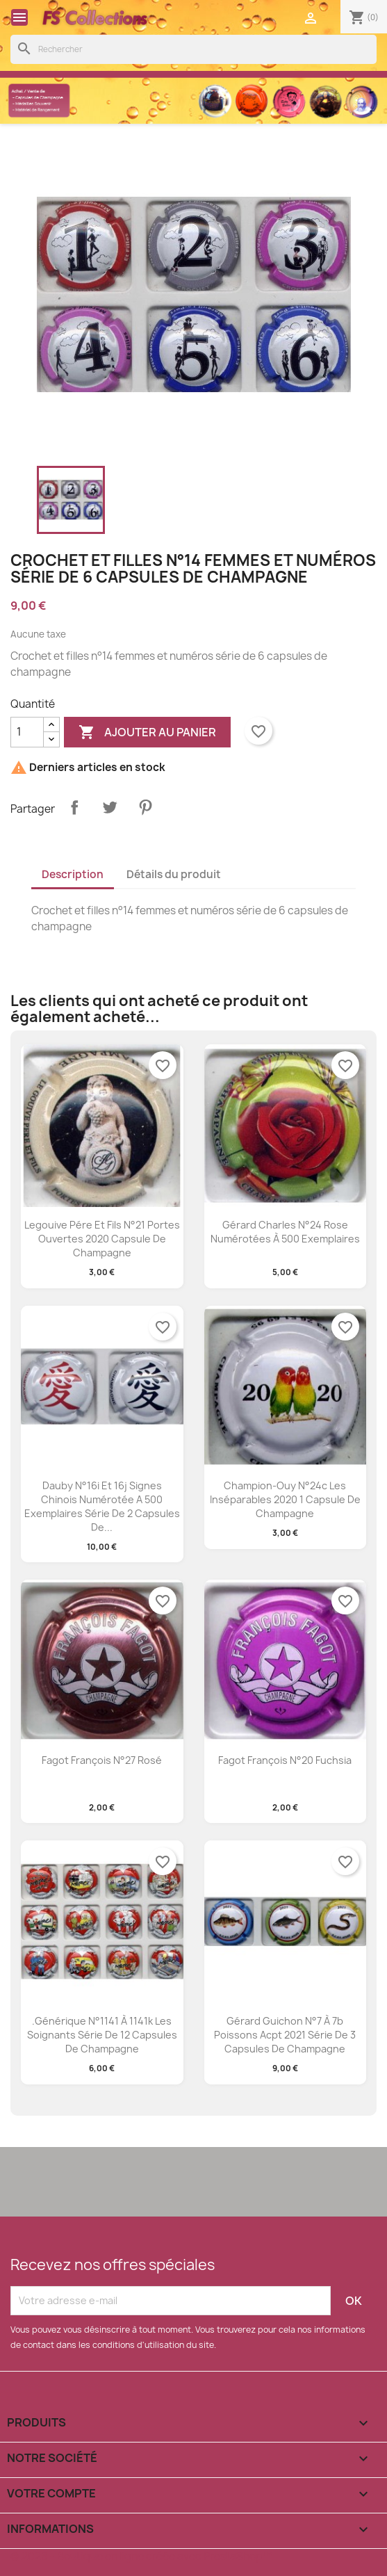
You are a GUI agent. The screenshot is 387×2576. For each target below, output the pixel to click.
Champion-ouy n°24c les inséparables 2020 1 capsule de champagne (285, 1499)
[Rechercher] (193, 49)
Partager (74, 807)
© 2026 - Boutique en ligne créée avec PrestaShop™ (141, 2556)
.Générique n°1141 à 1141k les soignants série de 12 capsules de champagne (102, 2034)
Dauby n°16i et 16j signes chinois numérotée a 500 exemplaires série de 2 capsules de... (102, 1506)
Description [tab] (73, 874)
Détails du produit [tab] (173, 874)
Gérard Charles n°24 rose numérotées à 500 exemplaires (285, 1231)
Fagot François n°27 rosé (102, 1760)
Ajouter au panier (147, 732)
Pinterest (145, 807)
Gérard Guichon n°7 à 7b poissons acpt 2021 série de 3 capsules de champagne (285, 2034)
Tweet (110, 807)
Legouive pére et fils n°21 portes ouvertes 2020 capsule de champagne (102, 1238)
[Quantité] (27, 732)
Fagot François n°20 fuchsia (285, 1760)
